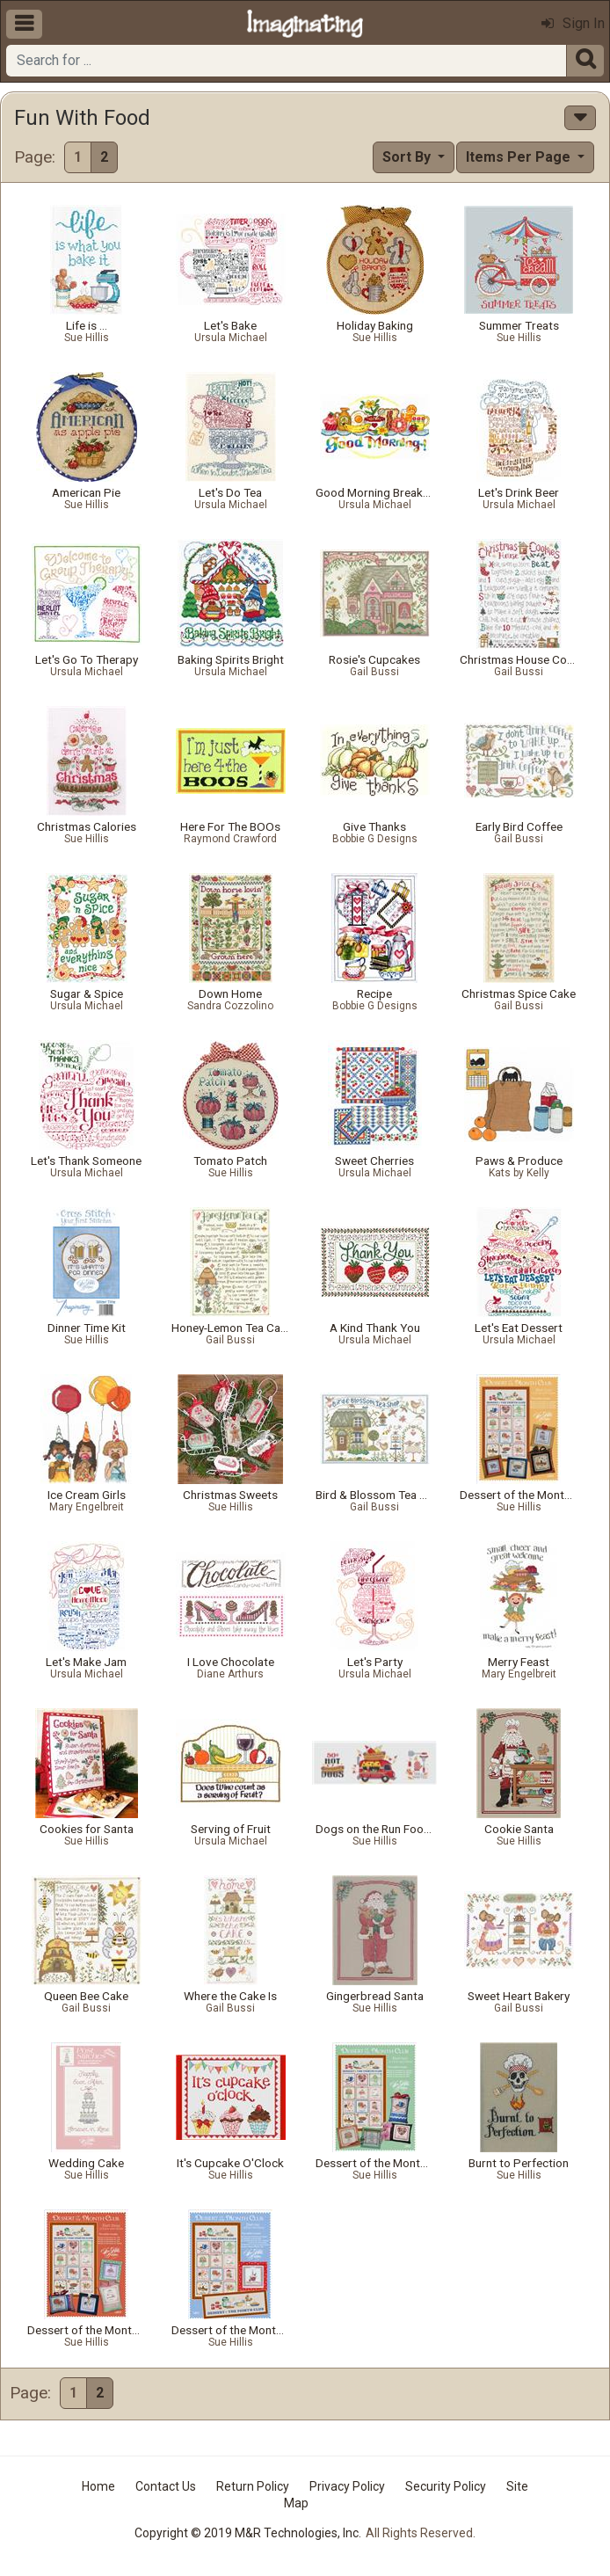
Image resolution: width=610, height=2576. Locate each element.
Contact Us (165, 2486)
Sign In (573, 23)
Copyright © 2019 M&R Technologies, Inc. (247, 2533)
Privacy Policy (347, 2486)
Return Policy (252, 2486)
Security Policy (445, 2486)
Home (98, 2486)
